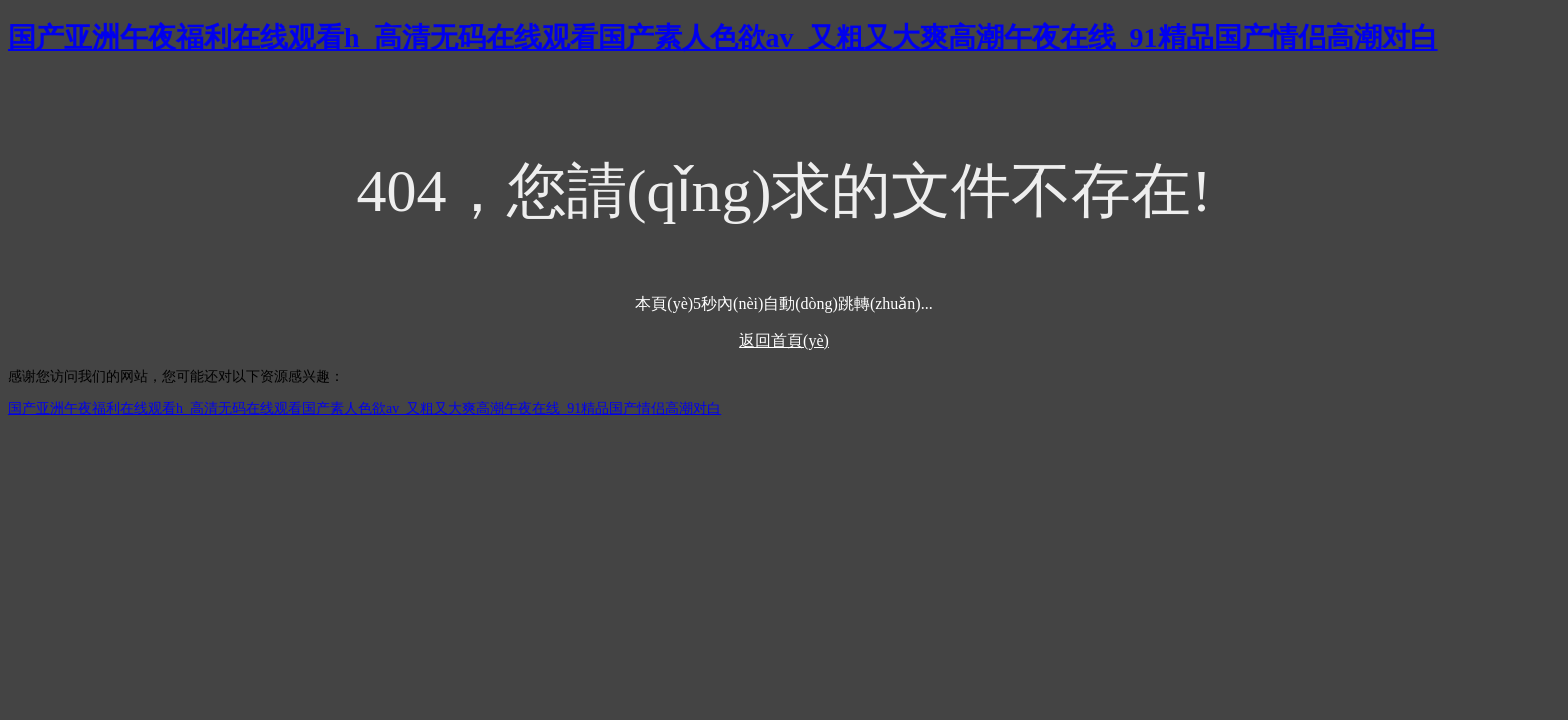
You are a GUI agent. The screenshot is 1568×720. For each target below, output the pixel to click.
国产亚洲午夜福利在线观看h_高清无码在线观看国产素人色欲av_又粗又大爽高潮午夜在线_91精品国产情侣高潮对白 (723, 37)
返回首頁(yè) (784, 340)
